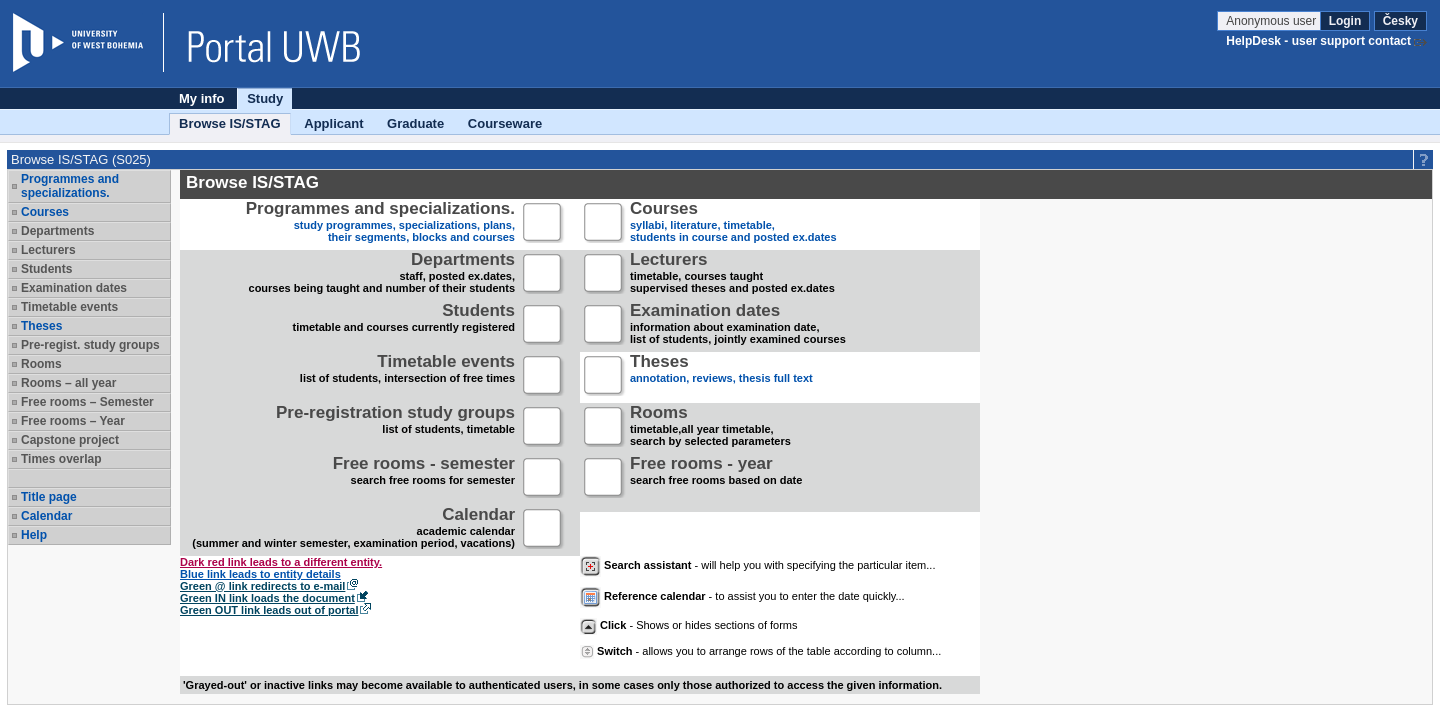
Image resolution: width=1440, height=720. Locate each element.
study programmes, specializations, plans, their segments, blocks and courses (380, 223)
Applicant (333, 123)
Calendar (46, 516)
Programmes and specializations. (70, 186)
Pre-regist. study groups (90, 345)
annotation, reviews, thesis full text (721, 376)
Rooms (41, 364)
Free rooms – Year (73, 421)
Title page (49, 497)
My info (202, 98)
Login (1345, 21)
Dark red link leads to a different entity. (281, 562)
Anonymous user (1272, 21)
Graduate (415, 123)
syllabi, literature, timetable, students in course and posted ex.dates (733, 223)
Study (265, 98)
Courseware (505, 123)
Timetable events (69, 307)
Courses (45, 212)
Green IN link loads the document (267, 598)
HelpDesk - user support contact (1318, 41)
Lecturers (48, 250)
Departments (57, 231)
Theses (41, 326)
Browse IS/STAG (230, 123)
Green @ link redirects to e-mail (262, 586)
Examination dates (74, 288)
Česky (1400, 21)
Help (34, 535)
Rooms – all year (68, 383)
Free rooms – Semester (87, 402)
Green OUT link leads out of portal (269, 610)
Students (46, 269)
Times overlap (61, 459)
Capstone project (70, 440)
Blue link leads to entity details (260, 574)
